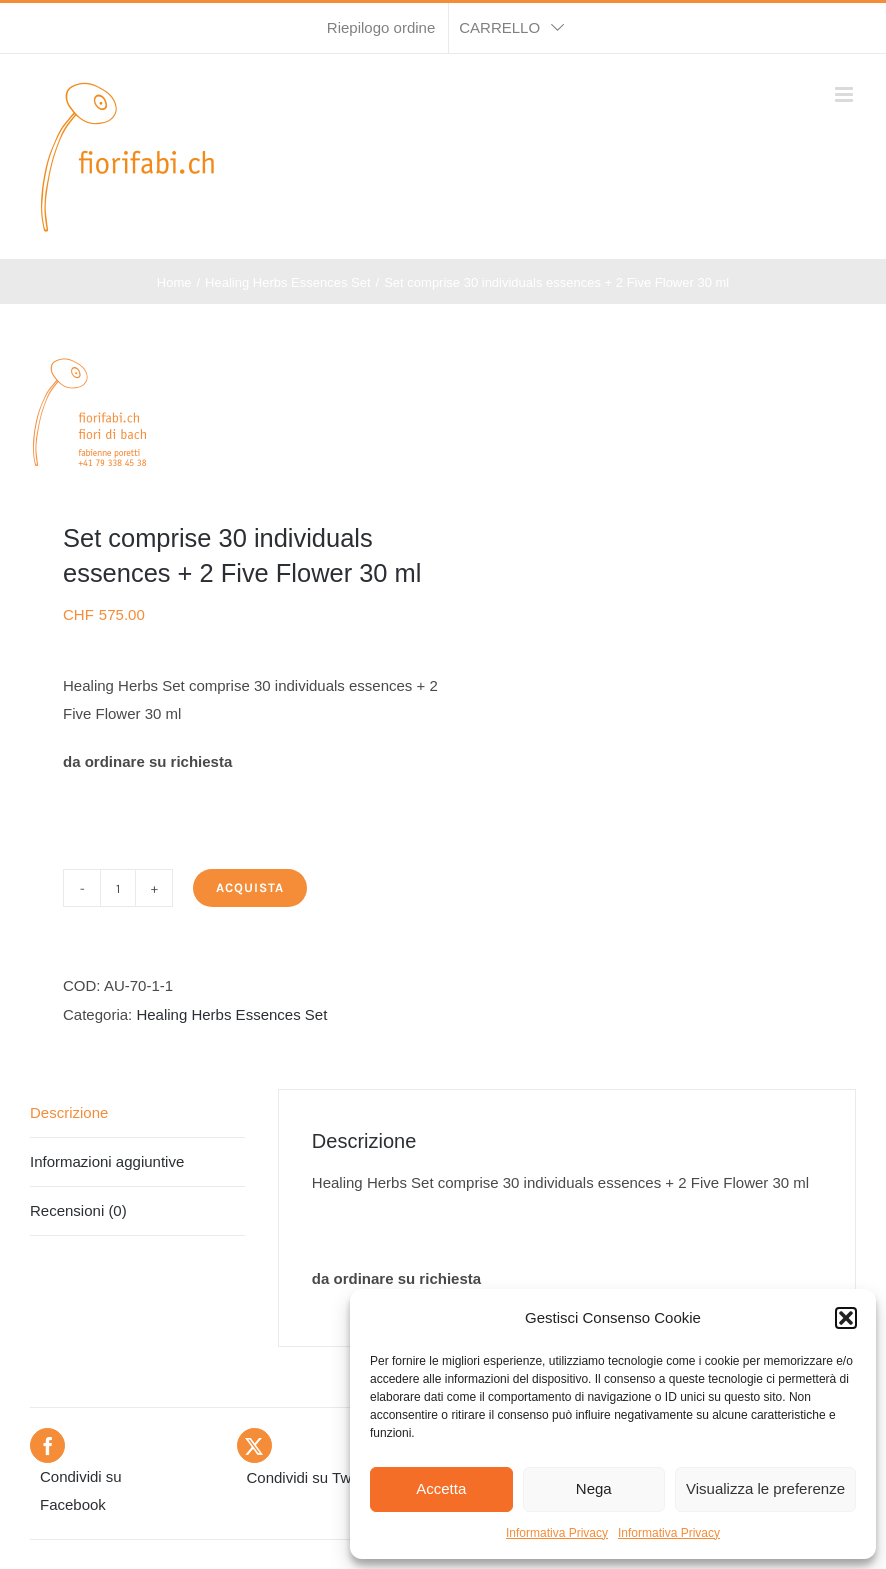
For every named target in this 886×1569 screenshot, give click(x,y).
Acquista (250, 887)
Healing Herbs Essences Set (231, 1014)
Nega (594, 1488)
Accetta (441, 1488)
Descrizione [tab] (69, 1112)
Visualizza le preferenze (765, 1488)
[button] (846, 1318)
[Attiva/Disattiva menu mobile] (845, 94)
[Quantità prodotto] (118, 888)
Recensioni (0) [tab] (78, 1210)
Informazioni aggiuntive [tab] (107, 1161)
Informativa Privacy (557, 1533)
